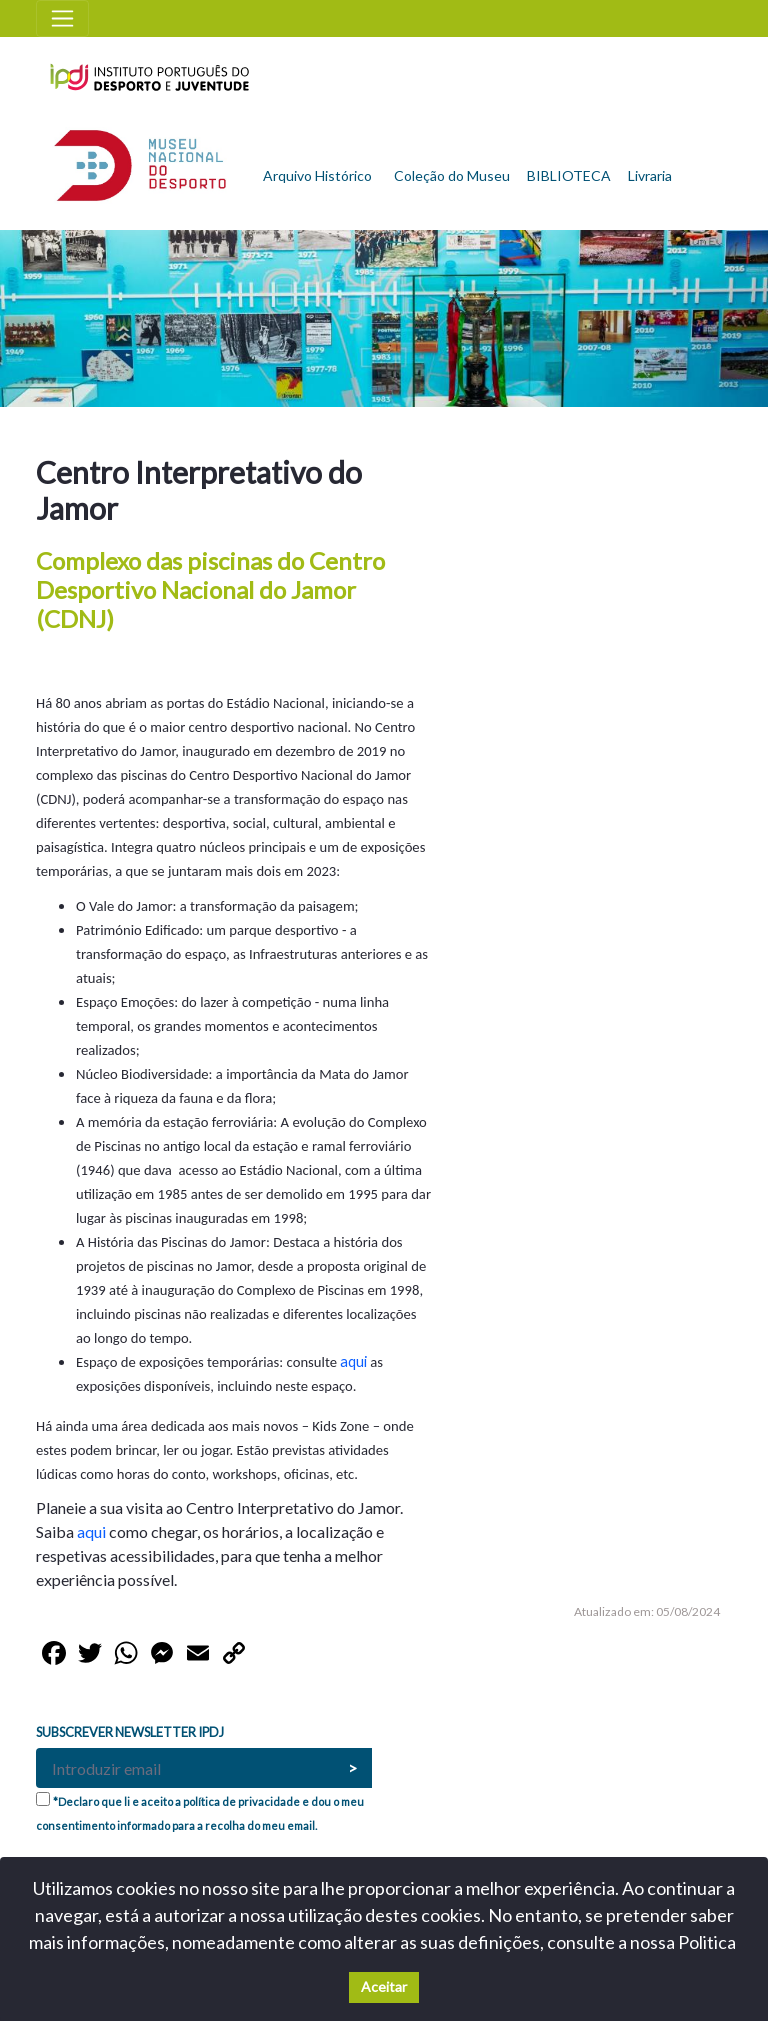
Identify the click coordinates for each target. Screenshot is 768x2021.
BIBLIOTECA (569, 175)
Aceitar (384, 1986)
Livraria (650, 175)
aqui (355, 1361)
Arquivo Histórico (317, 175)
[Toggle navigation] (62, 18)
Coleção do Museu (452, 175)
